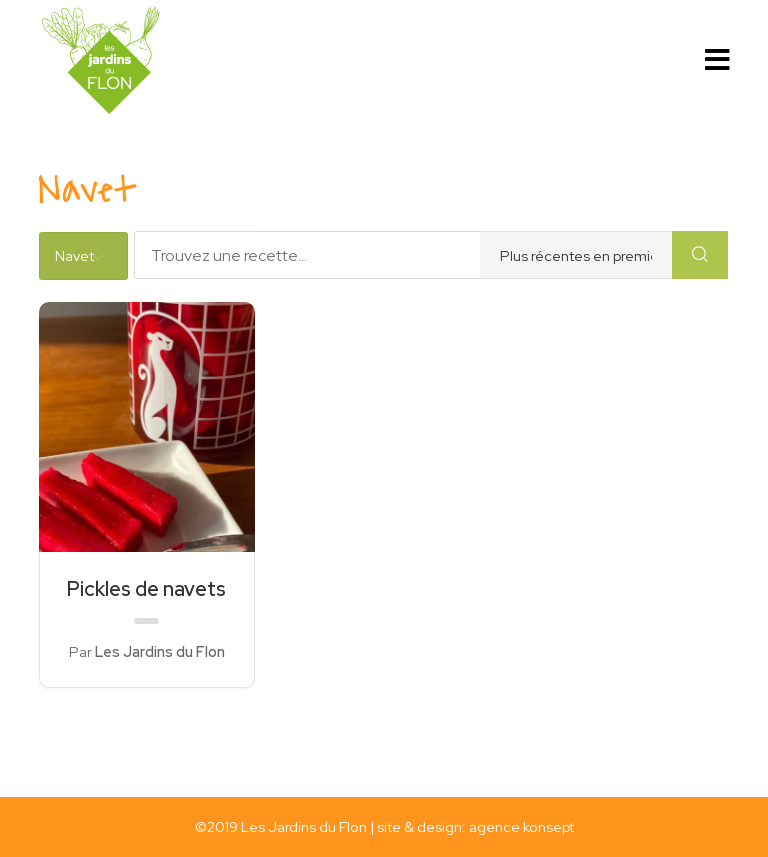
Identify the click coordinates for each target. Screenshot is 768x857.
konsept (548, 826)
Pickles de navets (146, 589)
